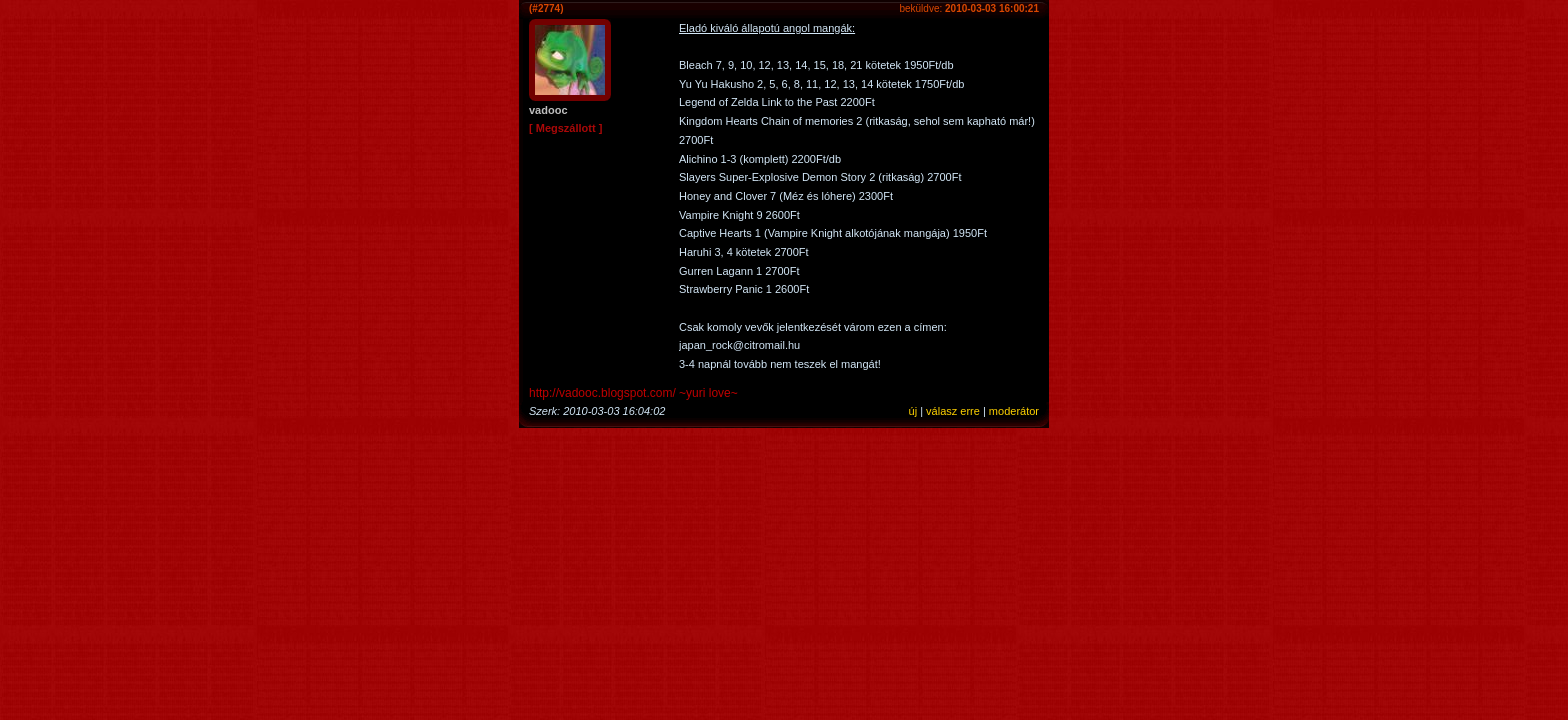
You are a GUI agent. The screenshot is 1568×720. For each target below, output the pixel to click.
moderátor (1014, 411)
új (913, 411)
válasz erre (953, 411)
